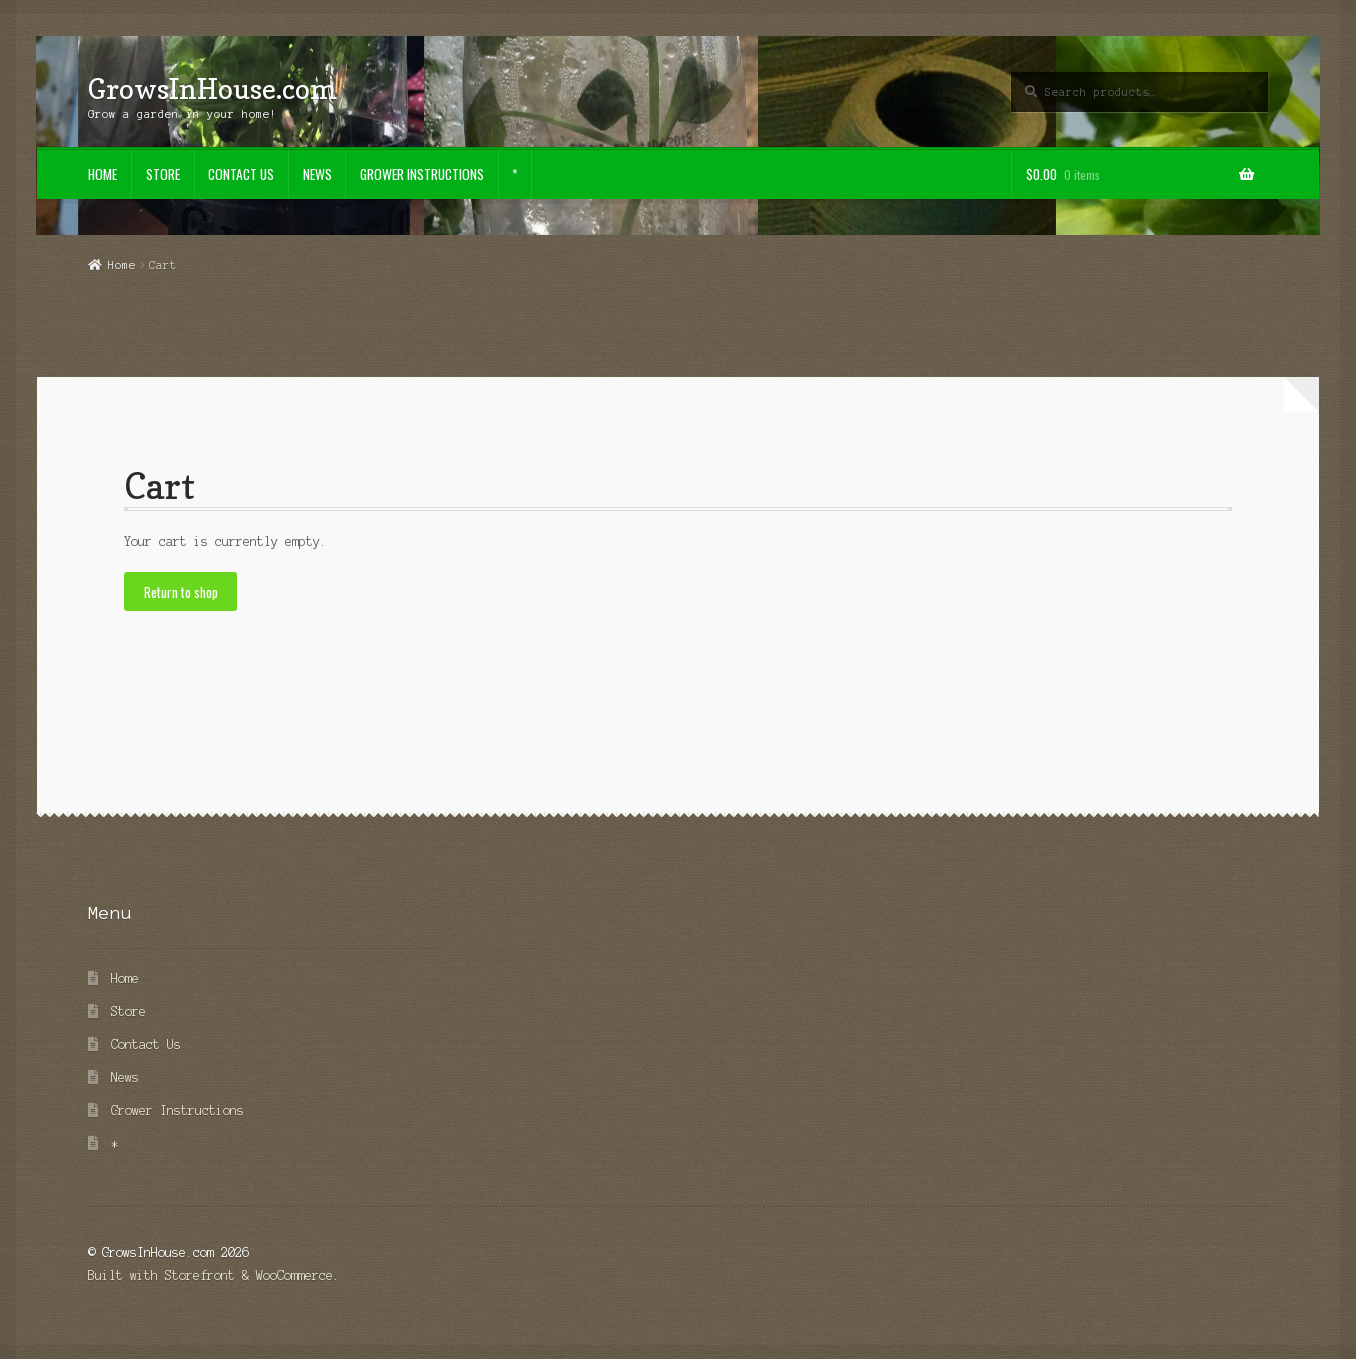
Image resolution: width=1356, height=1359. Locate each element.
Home (102, 174)
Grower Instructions (422, 174)
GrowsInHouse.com (212, 88)
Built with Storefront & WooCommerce (210, 1275)
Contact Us (241, 174)
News (317, 174)
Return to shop (181, 592)
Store (163, 174)
